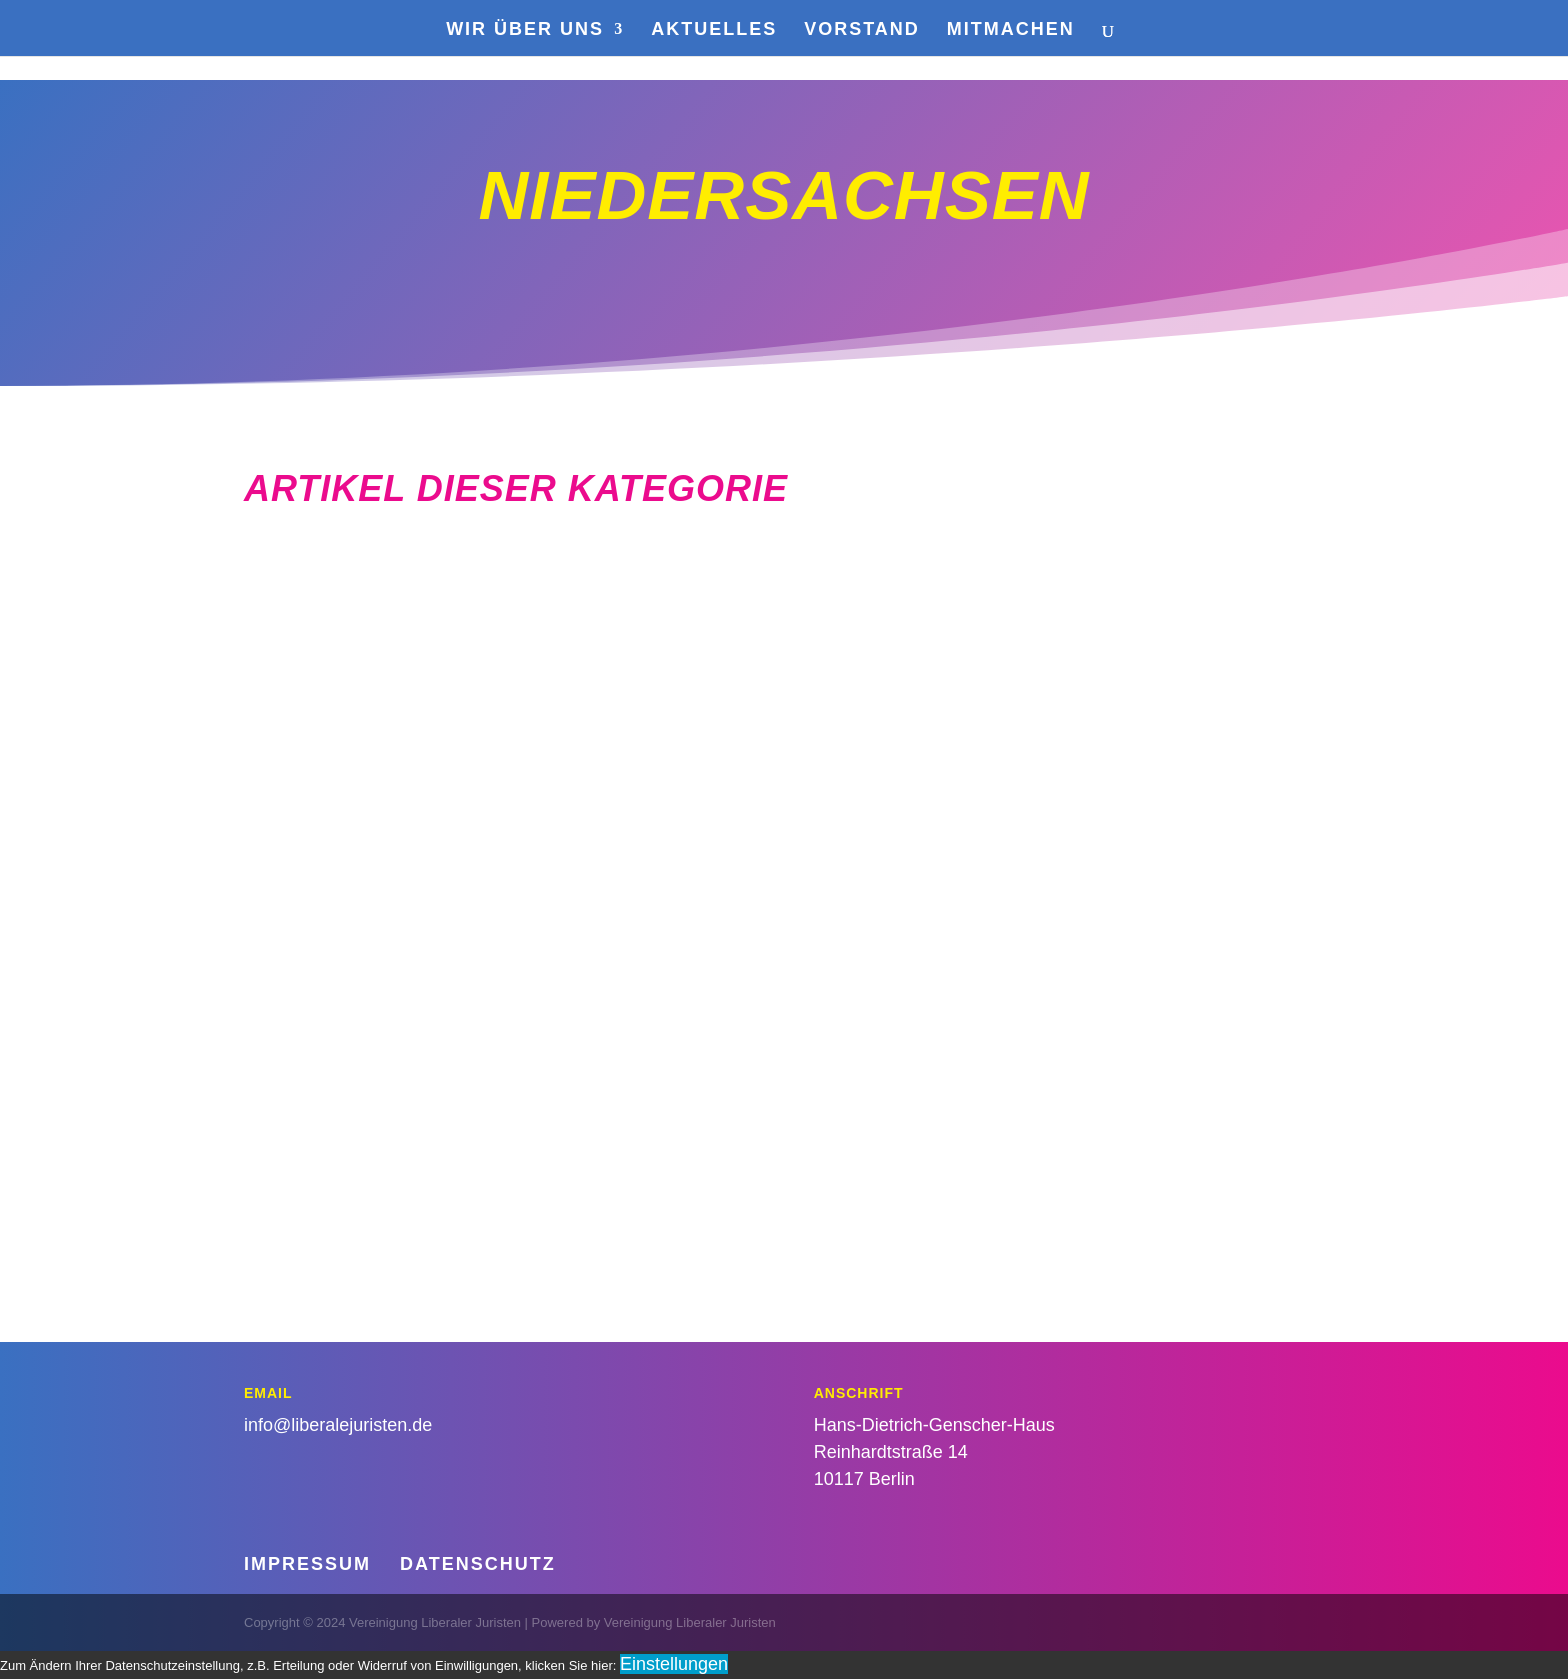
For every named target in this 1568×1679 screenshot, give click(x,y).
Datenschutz (478, 1564)
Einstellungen (674, 1664)
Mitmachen (1011, 30)
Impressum (307, 1564)
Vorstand (862, 30)
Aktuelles (714, 30)
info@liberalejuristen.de (338, 1425)
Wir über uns (525, 30)
